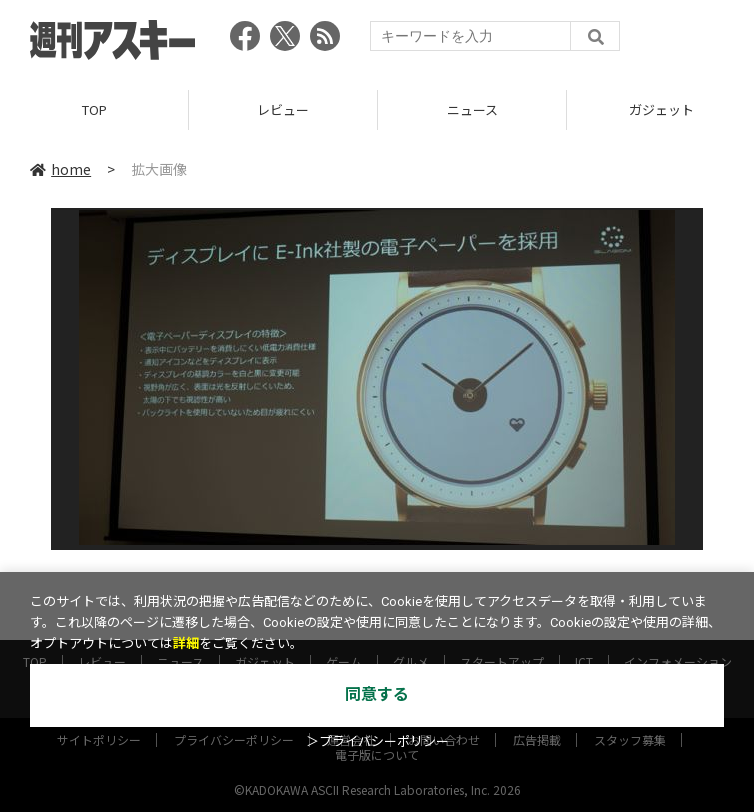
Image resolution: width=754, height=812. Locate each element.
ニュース (472, 109)
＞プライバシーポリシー (377, 741)
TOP (94, 109)
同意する (377, 694)
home (60, 169)
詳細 (186, 643)
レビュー (283, 109)
